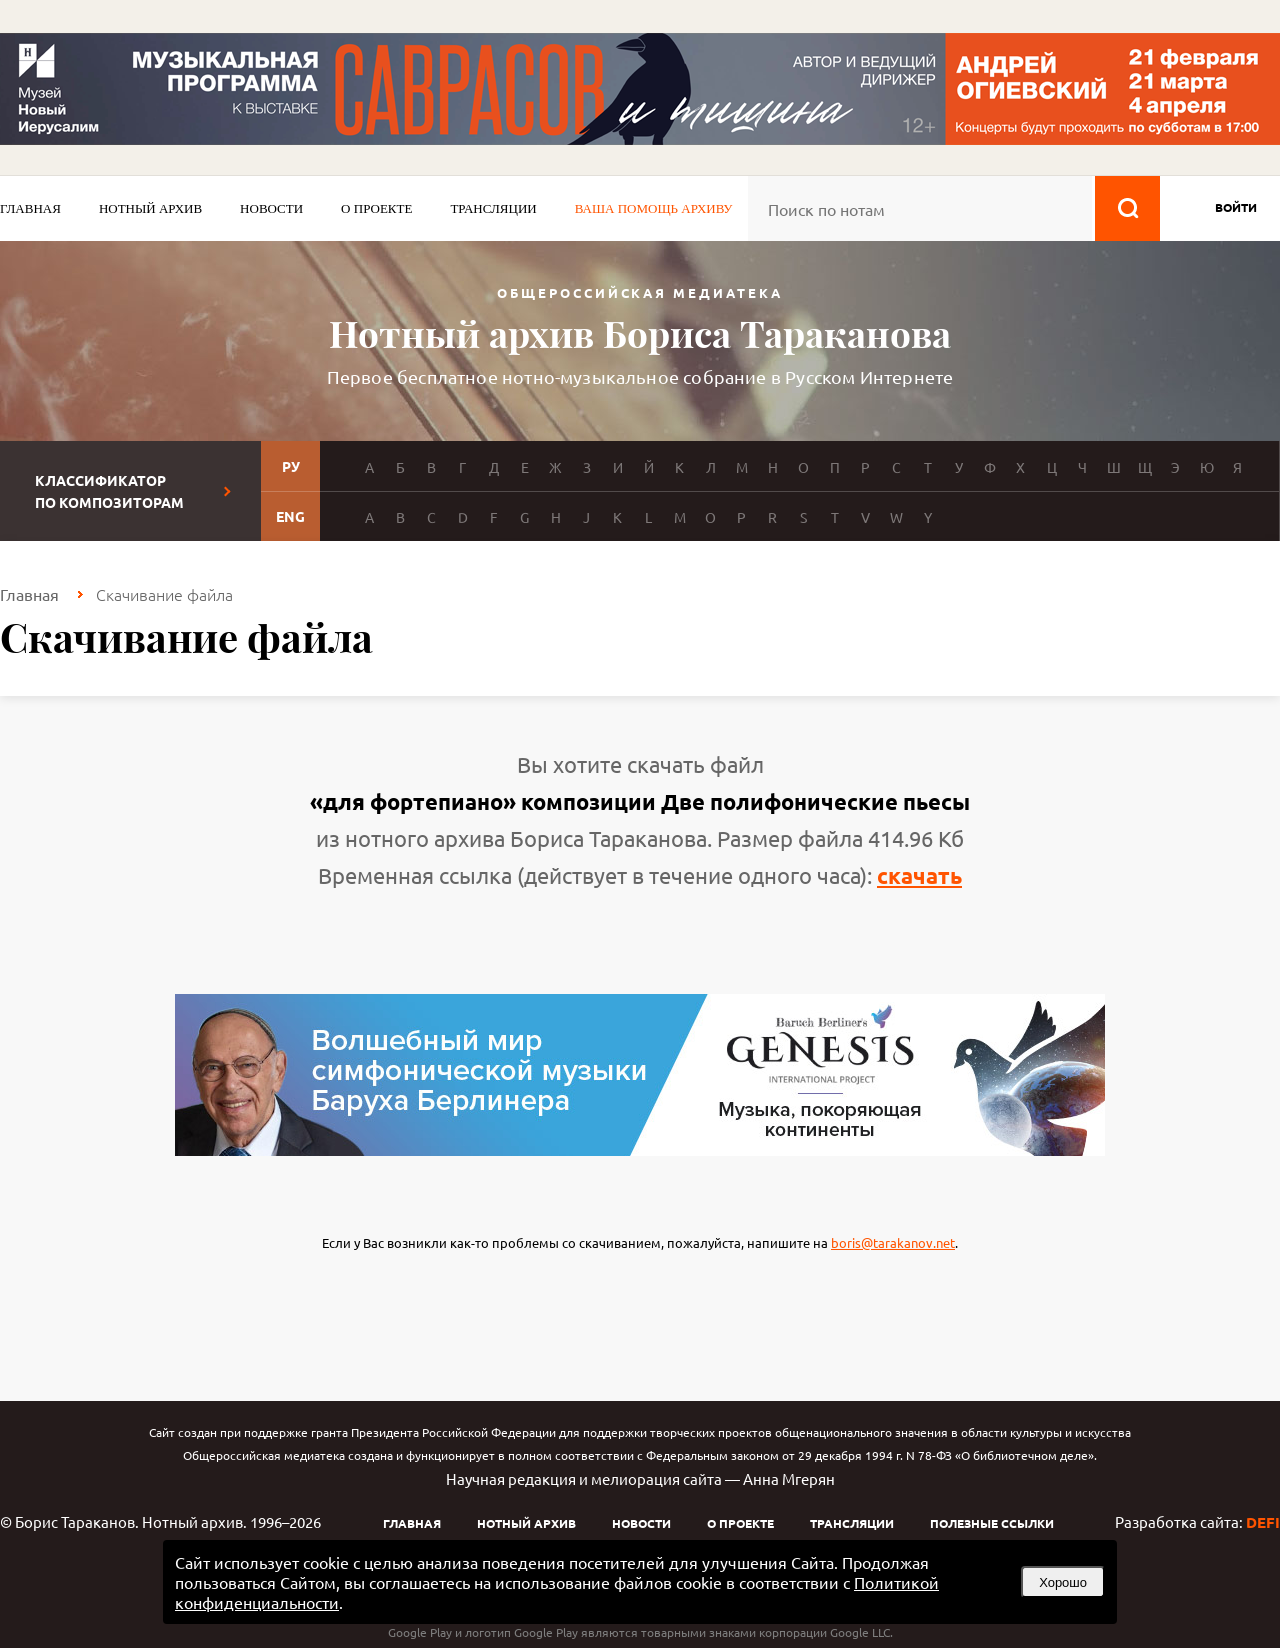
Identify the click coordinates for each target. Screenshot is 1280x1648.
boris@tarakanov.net (893, 1242)
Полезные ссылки (992, 1523)
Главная (30, 208)
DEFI (1263, 1522)
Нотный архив (150, 208)
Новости (271, 208)
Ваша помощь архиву (654, 208)
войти (1236, 207)
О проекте (376, 208)
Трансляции (493, 208)
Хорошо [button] (1063, 1582)
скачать (919, 875)
